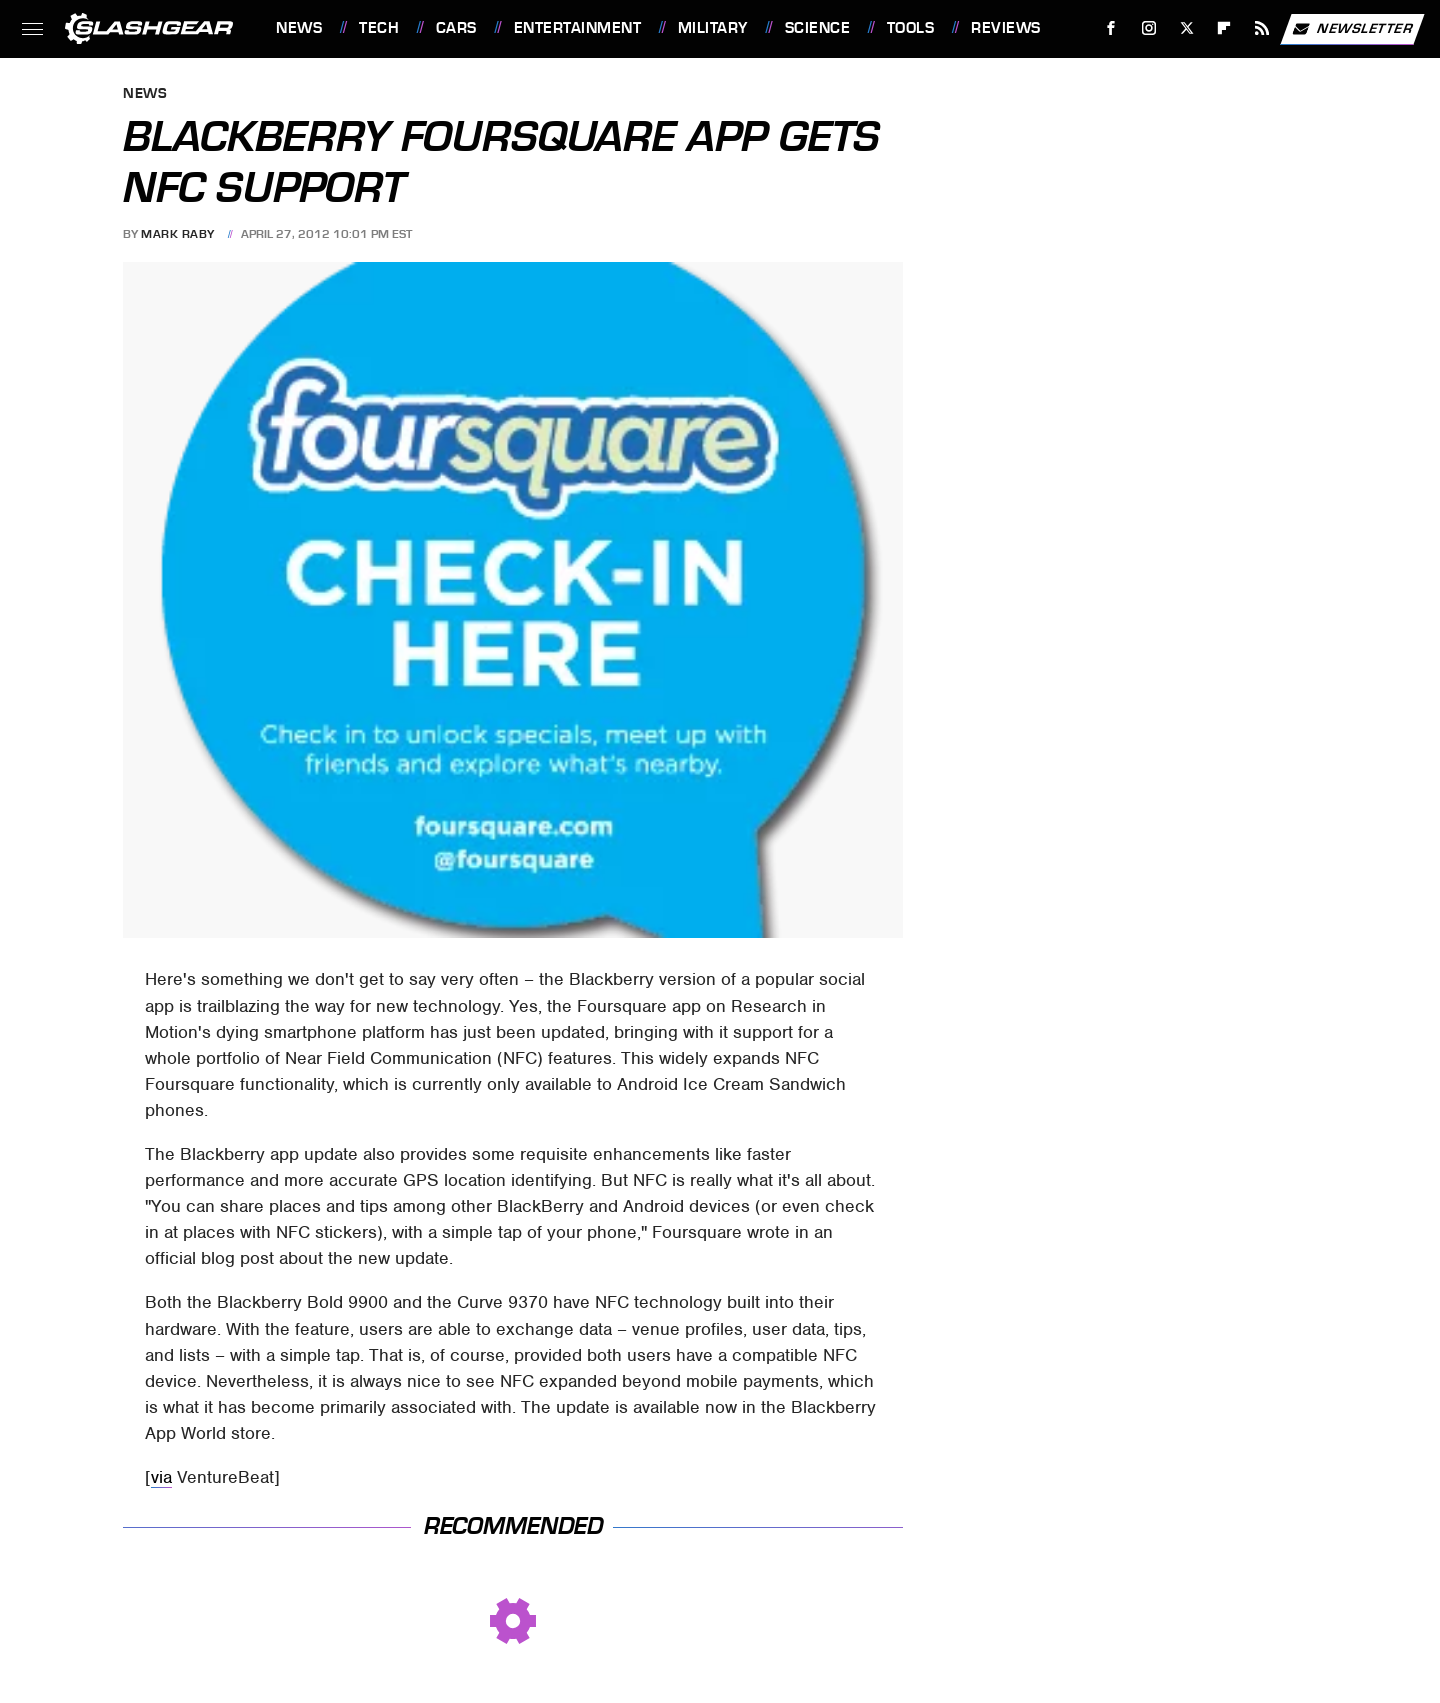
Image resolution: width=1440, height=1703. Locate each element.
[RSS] (1262, 28)
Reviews (1006, 28)
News (299, 28)
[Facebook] (1111, 28)
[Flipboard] (1224, 28)
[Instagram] (1149, 28)
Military (713, 28)
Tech (379, 28)
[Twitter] (1186, 28)
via (161, 1477)
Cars (456, 28)
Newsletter (1352, 29)
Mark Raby (178, 234)
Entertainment (578, 28)
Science (818, 28)
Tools (911, 28)
